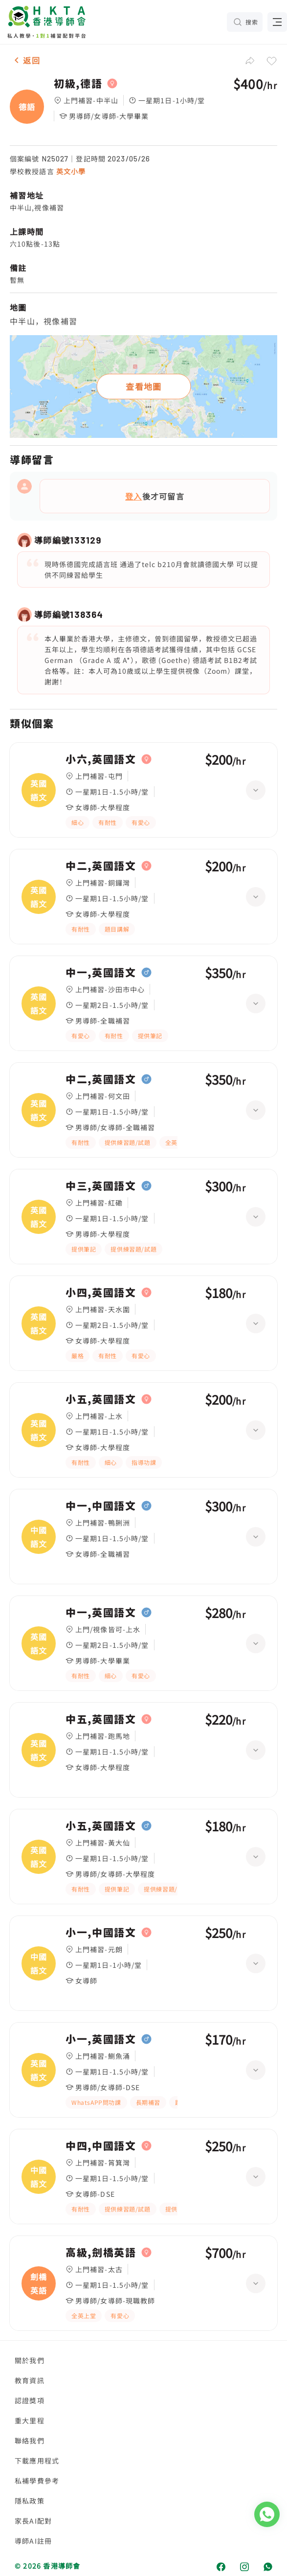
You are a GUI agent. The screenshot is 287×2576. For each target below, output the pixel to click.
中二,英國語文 (101, 866)
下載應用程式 (37, 2460)
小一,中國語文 (101, 1932)
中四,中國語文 (101, 2146)
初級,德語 (78, 84)
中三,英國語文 (101, 1186)
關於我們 (29, 2360)
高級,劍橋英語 (101, 2252)
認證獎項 (29, 2400)
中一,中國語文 (101, 1506)
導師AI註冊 (33, 2541)
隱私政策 (29, 2501)
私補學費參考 (37, 2480)
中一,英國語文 (101, 973)
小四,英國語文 (101, 1292)
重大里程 (29, 2420)
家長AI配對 (33, 2521)
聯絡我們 (29, 2440)
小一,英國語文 (101, 2039)
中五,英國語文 (101, 1719)
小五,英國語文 (101, 1399)
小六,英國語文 (101, 759)
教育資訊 (29, 2380)
